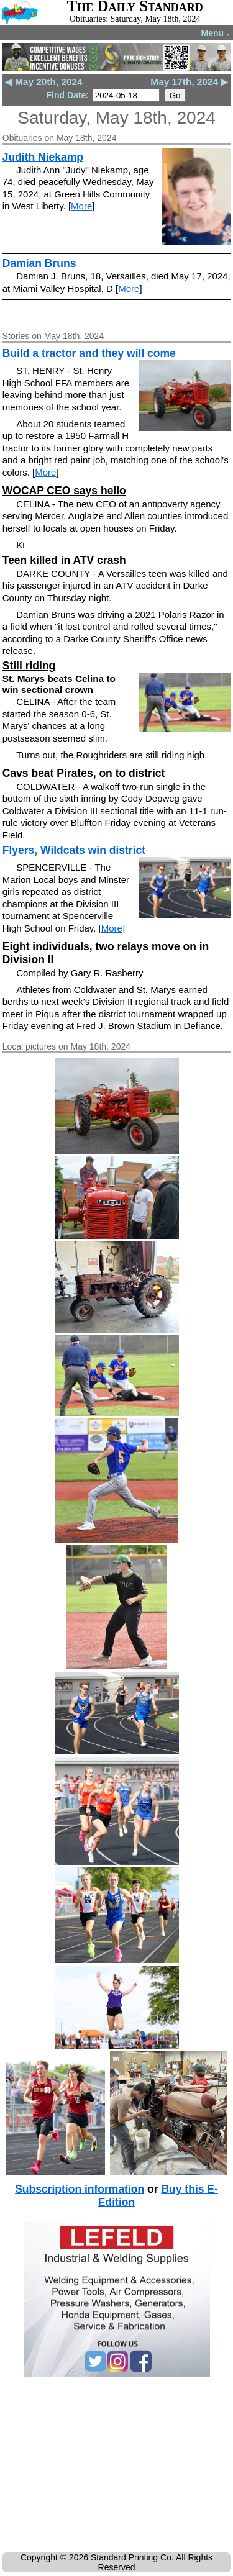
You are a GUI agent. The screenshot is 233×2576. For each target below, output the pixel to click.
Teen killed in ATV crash (64, 560)
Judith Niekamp (42, 157)
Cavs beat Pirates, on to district (83, 773)
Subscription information (79, 2189)
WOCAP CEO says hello (64, 490)
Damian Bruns (39, 263)
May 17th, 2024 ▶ (189, 81)
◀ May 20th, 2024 (44, 81)
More (81, 206)
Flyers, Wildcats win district (73, 850)
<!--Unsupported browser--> (117, 2466)
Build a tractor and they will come (89, 353)
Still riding (29, 666)
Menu (216, 33)
